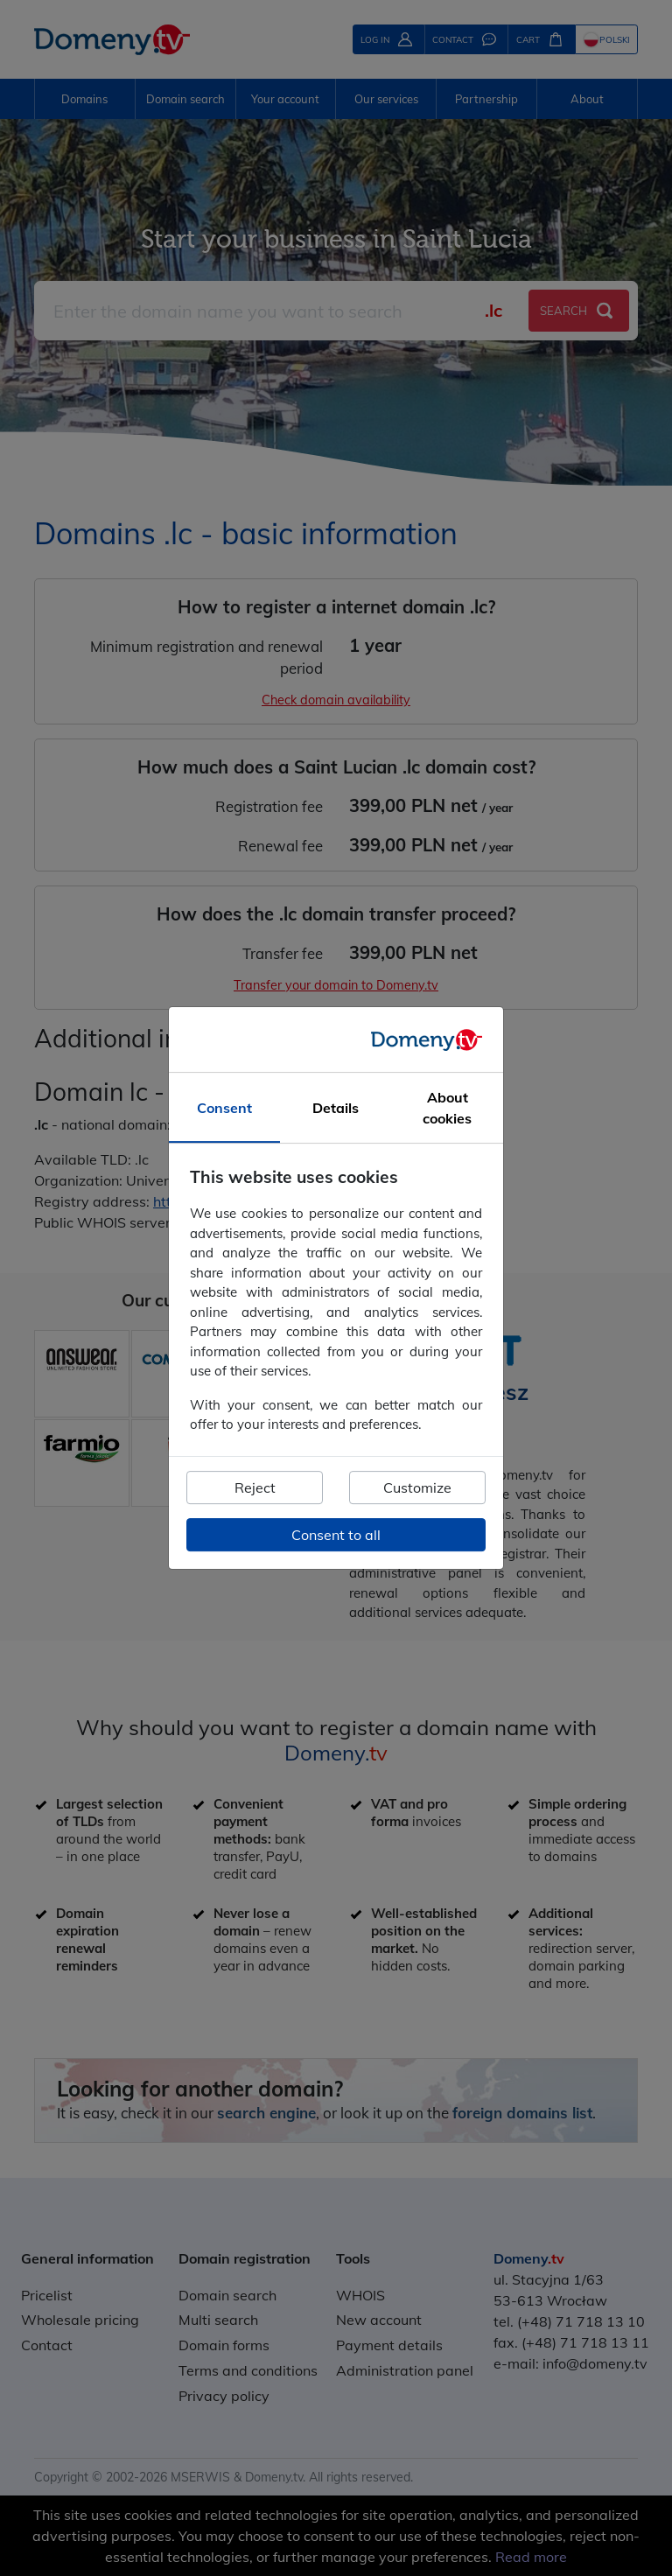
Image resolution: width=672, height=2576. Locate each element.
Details (335, 1108)
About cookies (447, 1108)
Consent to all (336, 1535)
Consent (224, 1108)
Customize (417, 1487)
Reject (255, 1487)
